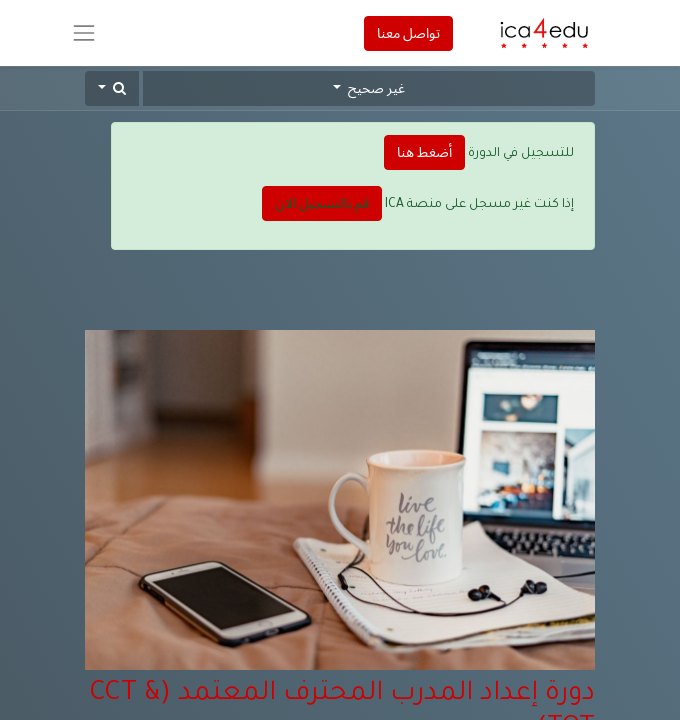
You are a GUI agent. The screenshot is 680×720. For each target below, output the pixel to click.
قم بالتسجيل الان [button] (322, 203)
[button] (112, 88)
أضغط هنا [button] (424, 152)
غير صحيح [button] (375, 88)
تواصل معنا (408, 33)
